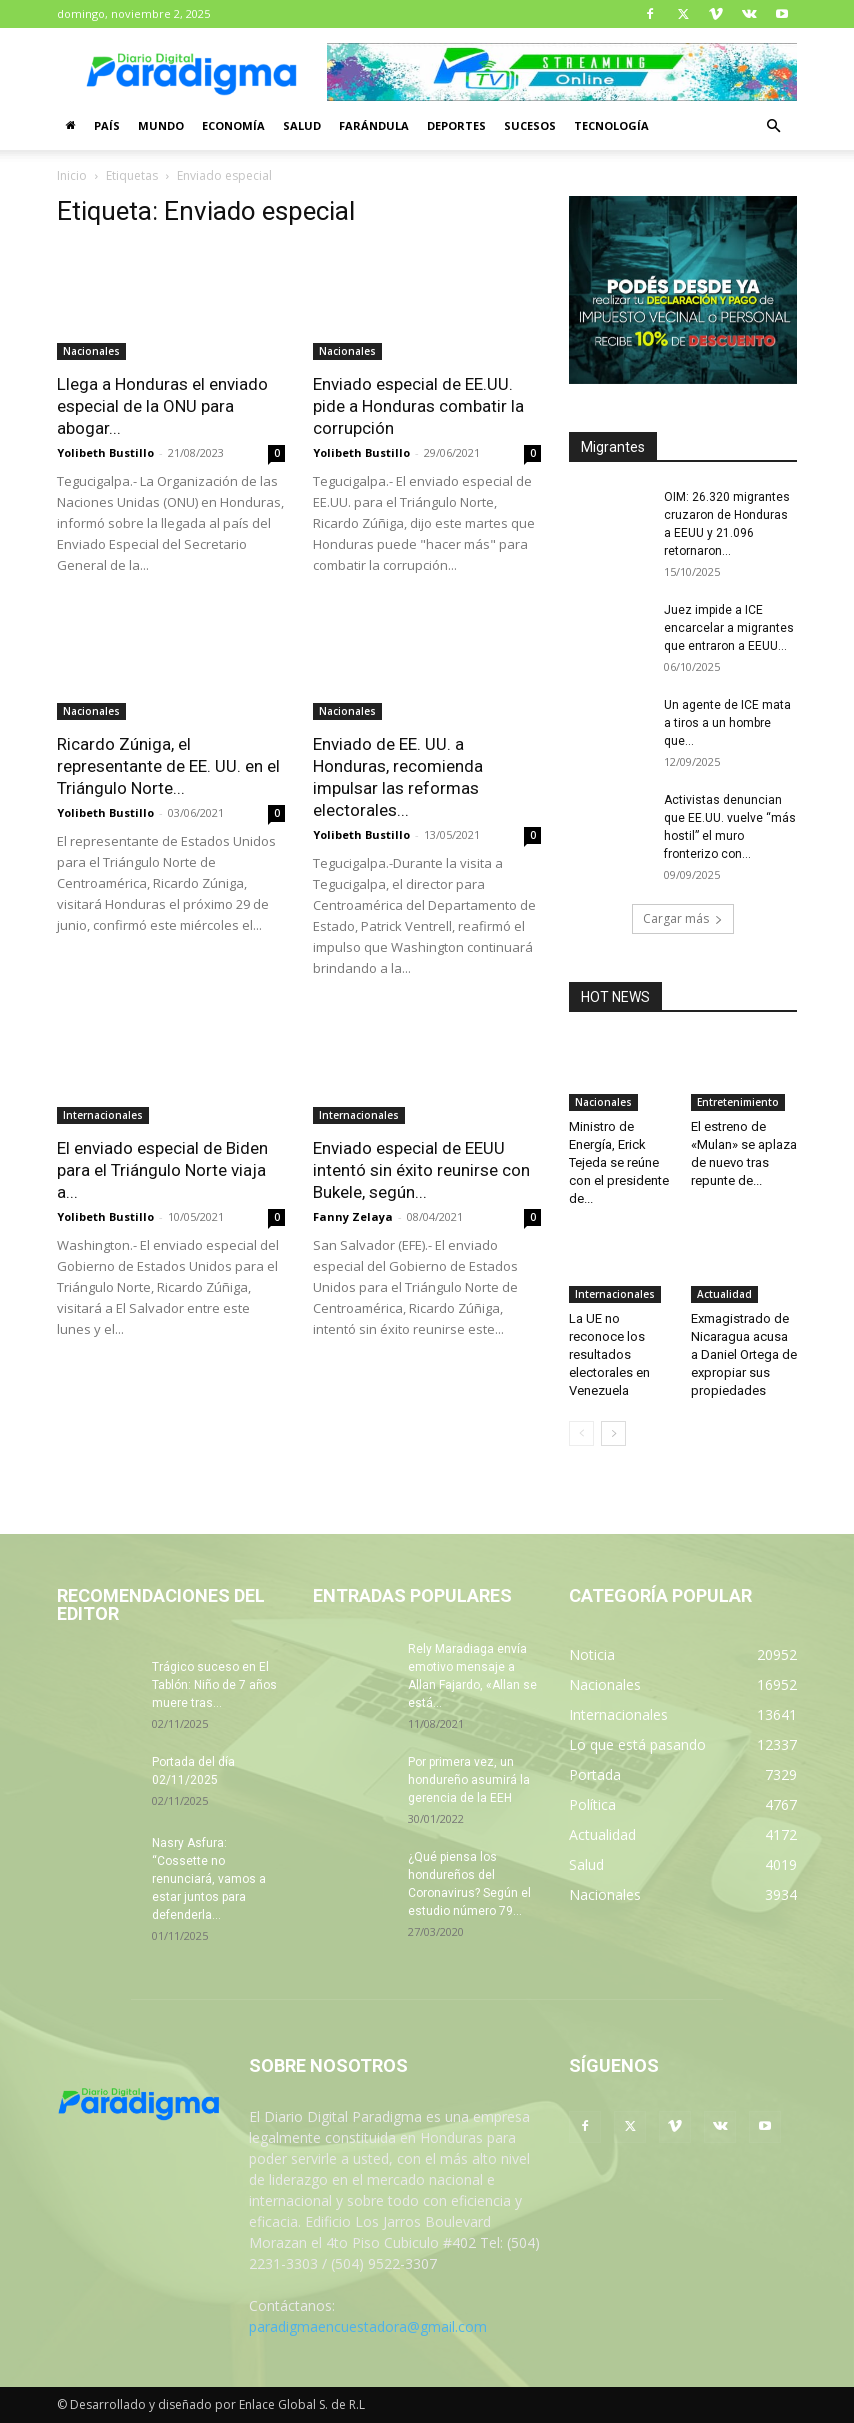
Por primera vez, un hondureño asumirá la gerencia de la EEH (469, 1780)
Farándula (374, 125)
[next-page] (613, 1433)
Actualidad (724, 1294)
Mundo (161, 125)
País (107, 125)
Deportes (456, 125)
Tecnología (611, 125)
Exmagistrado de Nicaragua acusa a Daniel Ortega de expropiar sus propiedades (744, 1354)
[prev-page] (581, 1433)
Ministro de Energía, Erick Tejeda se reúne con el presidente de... (619, 1162)
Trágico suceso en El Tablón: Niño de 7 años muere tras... (214, 1685)
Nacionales (91, 351)
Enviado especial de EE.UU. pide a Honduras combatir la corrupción (418, 406)
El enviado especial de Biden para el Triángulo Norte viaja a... (162, 1170)
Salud (302, 125)
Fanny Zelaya (353, 1216)
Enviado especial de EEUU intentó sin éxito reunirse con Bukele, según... (421, 1170)
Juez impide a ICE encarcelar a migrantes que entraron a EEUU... (729, 628)
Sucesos (530, 125)
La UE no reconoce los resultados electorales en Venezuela (609, 1354)
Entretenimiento (738, 1102)
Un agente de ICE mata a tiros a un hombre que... (727, 723)
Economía (233, 125)
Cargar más (683, 918)
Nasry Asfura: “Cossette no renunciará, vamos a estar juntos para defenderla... (209, 1879)
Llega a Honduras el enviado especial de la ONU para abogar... (162, 406)
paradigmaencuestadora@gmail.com (368, 2326)
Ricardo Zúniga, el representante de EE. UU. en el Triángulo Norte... (168, 766)
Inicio (72, 175)
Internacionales (103, 1115)
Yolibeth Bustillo (105, 452)
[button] (773, 126)
